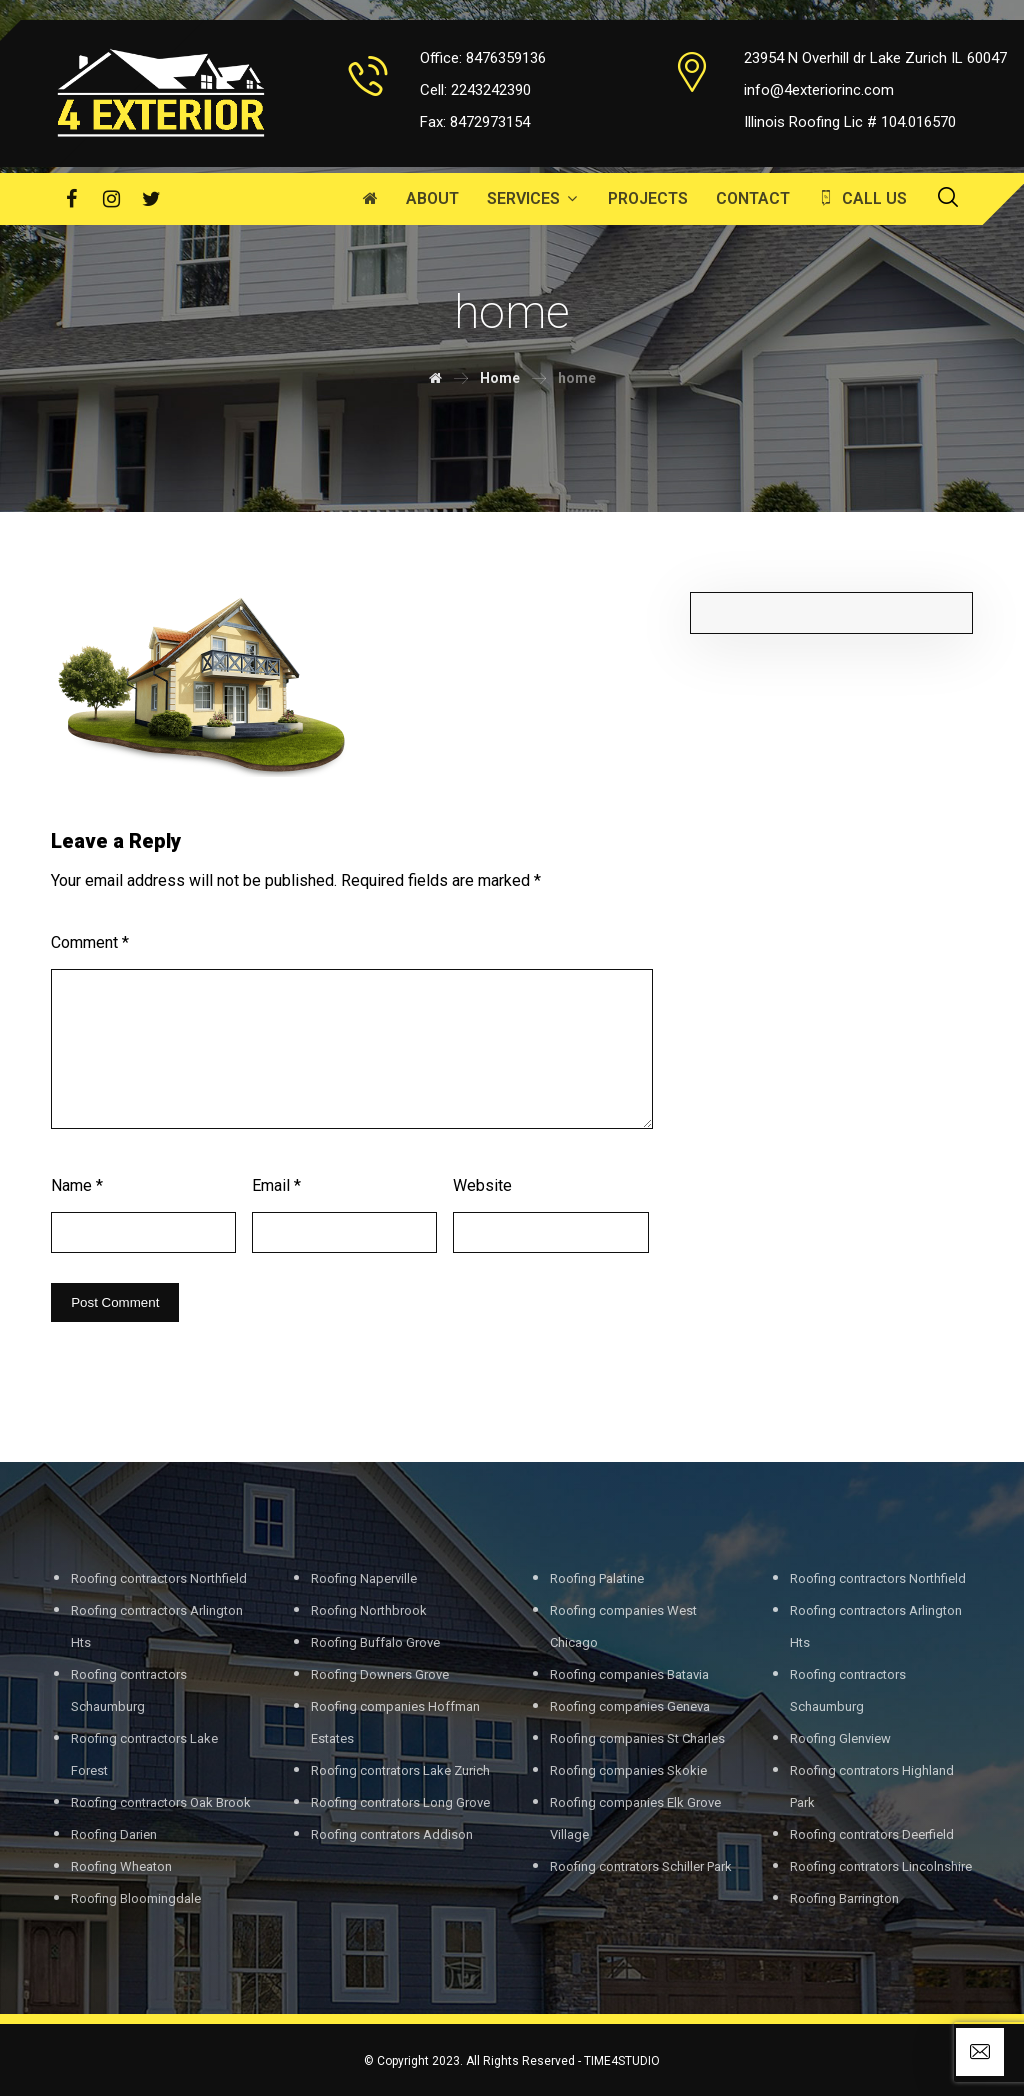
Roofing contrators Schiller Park (641, 1866)
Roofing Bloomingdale (136, 1898)
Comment (90, 942)
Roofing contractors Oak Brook (161, 1802)
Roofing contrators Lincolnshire (881, 1866)
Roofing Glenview (840, 1738)
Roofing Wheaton (121, 1866)
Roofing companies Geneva (630, 1706)
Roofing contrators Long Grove (400, 1802)
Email (276, 1185)
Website (482, 1185)
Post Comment (115, 1302)
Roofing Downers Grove (380, 1674)
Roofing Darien (114, 1834)
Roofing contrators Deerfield (872, 1834)
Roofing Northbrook (369, 1610)
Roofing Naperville (364, 1578)
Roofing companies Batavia (629, 1674)
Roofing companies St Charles (637, 1738)
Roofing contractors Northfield (159, 1578)
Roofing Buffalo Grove (375, 1642)
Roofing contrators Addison (392, 1834)
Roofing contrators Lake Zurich (400, 1770)
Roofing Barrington (844, 1898)
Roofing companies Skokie (628, 1770)
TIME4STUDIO (622, 2061)
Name (77, 1185)
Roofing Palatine (597, 1578)
